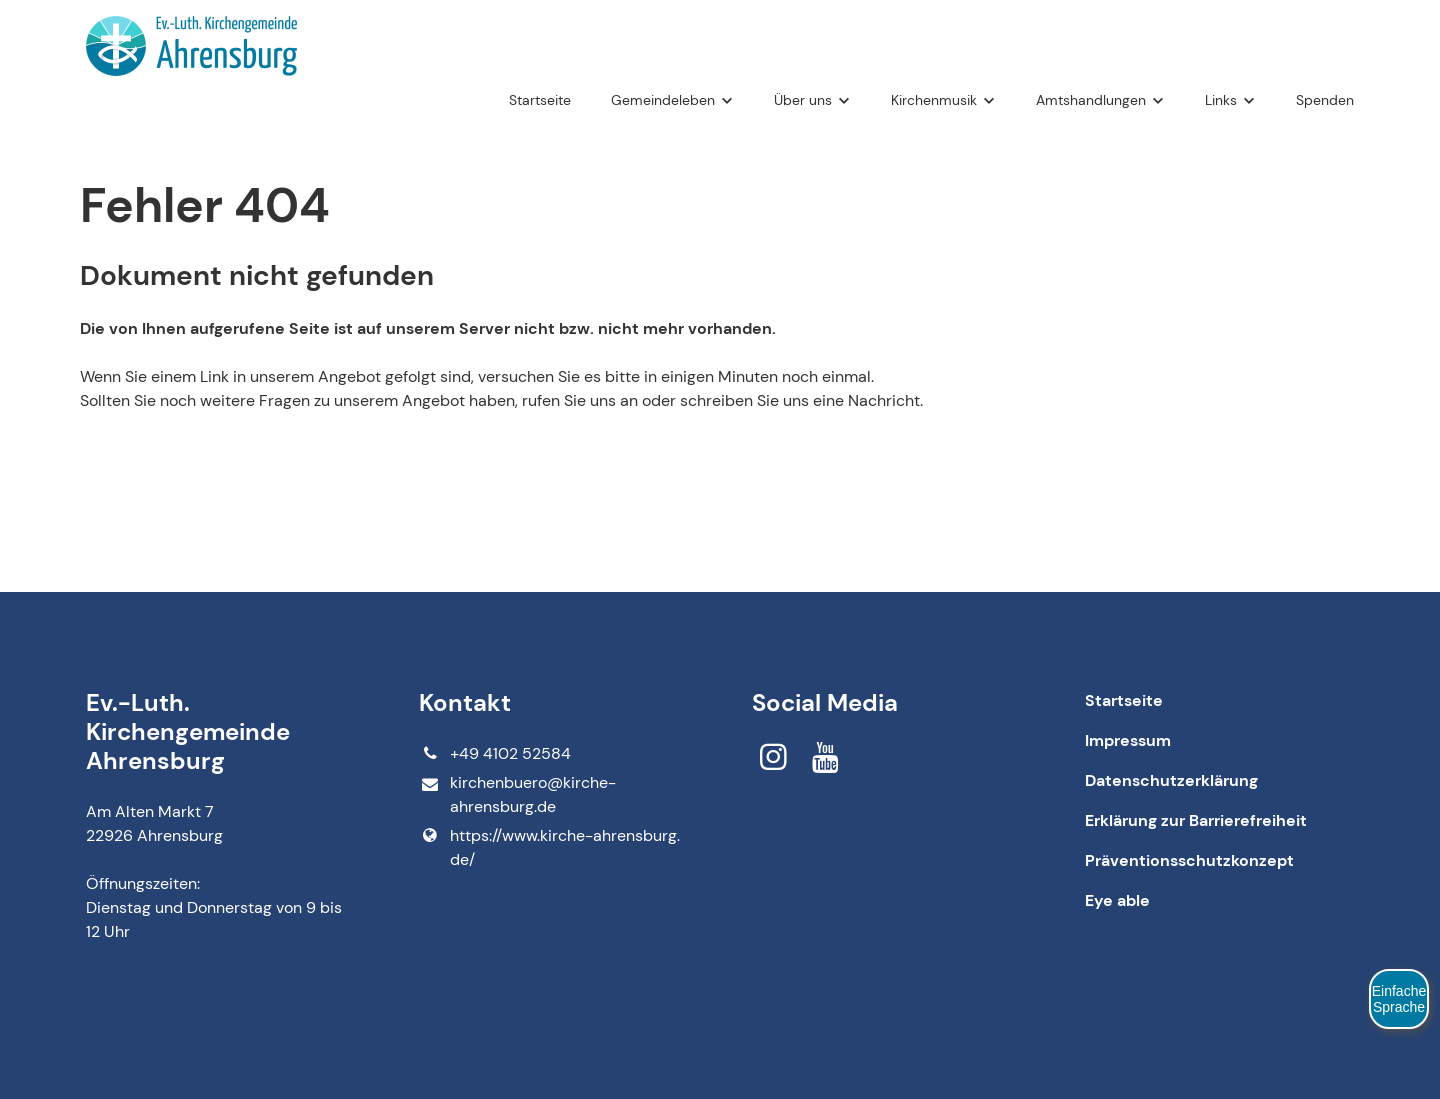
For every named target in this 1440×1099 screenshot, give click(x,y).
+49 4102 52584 (494, 754)
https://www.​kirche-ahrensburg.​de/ (549, 848)
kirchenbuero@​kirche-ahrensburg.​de (517, 795)
